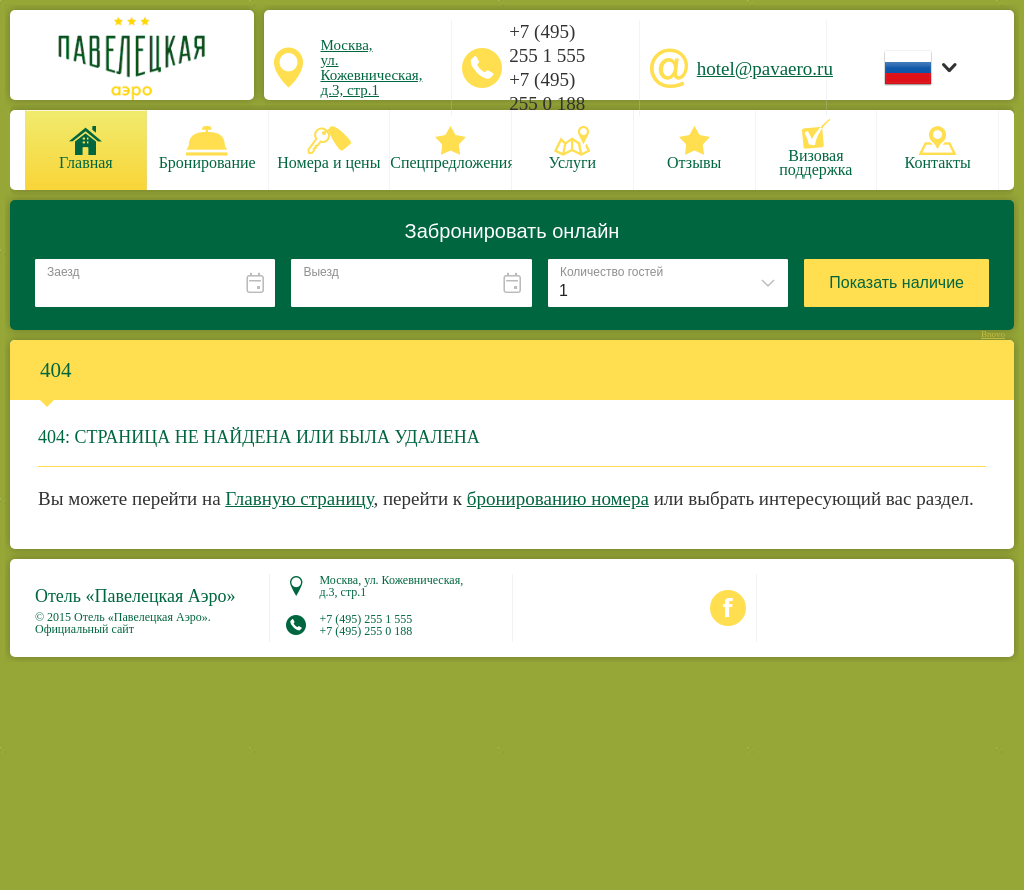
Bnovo (993, 334)
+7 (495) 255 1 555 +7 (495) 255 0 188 (547, 67)
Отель (135, 596)
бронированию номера (558, 498)
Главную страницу (299, 498)
